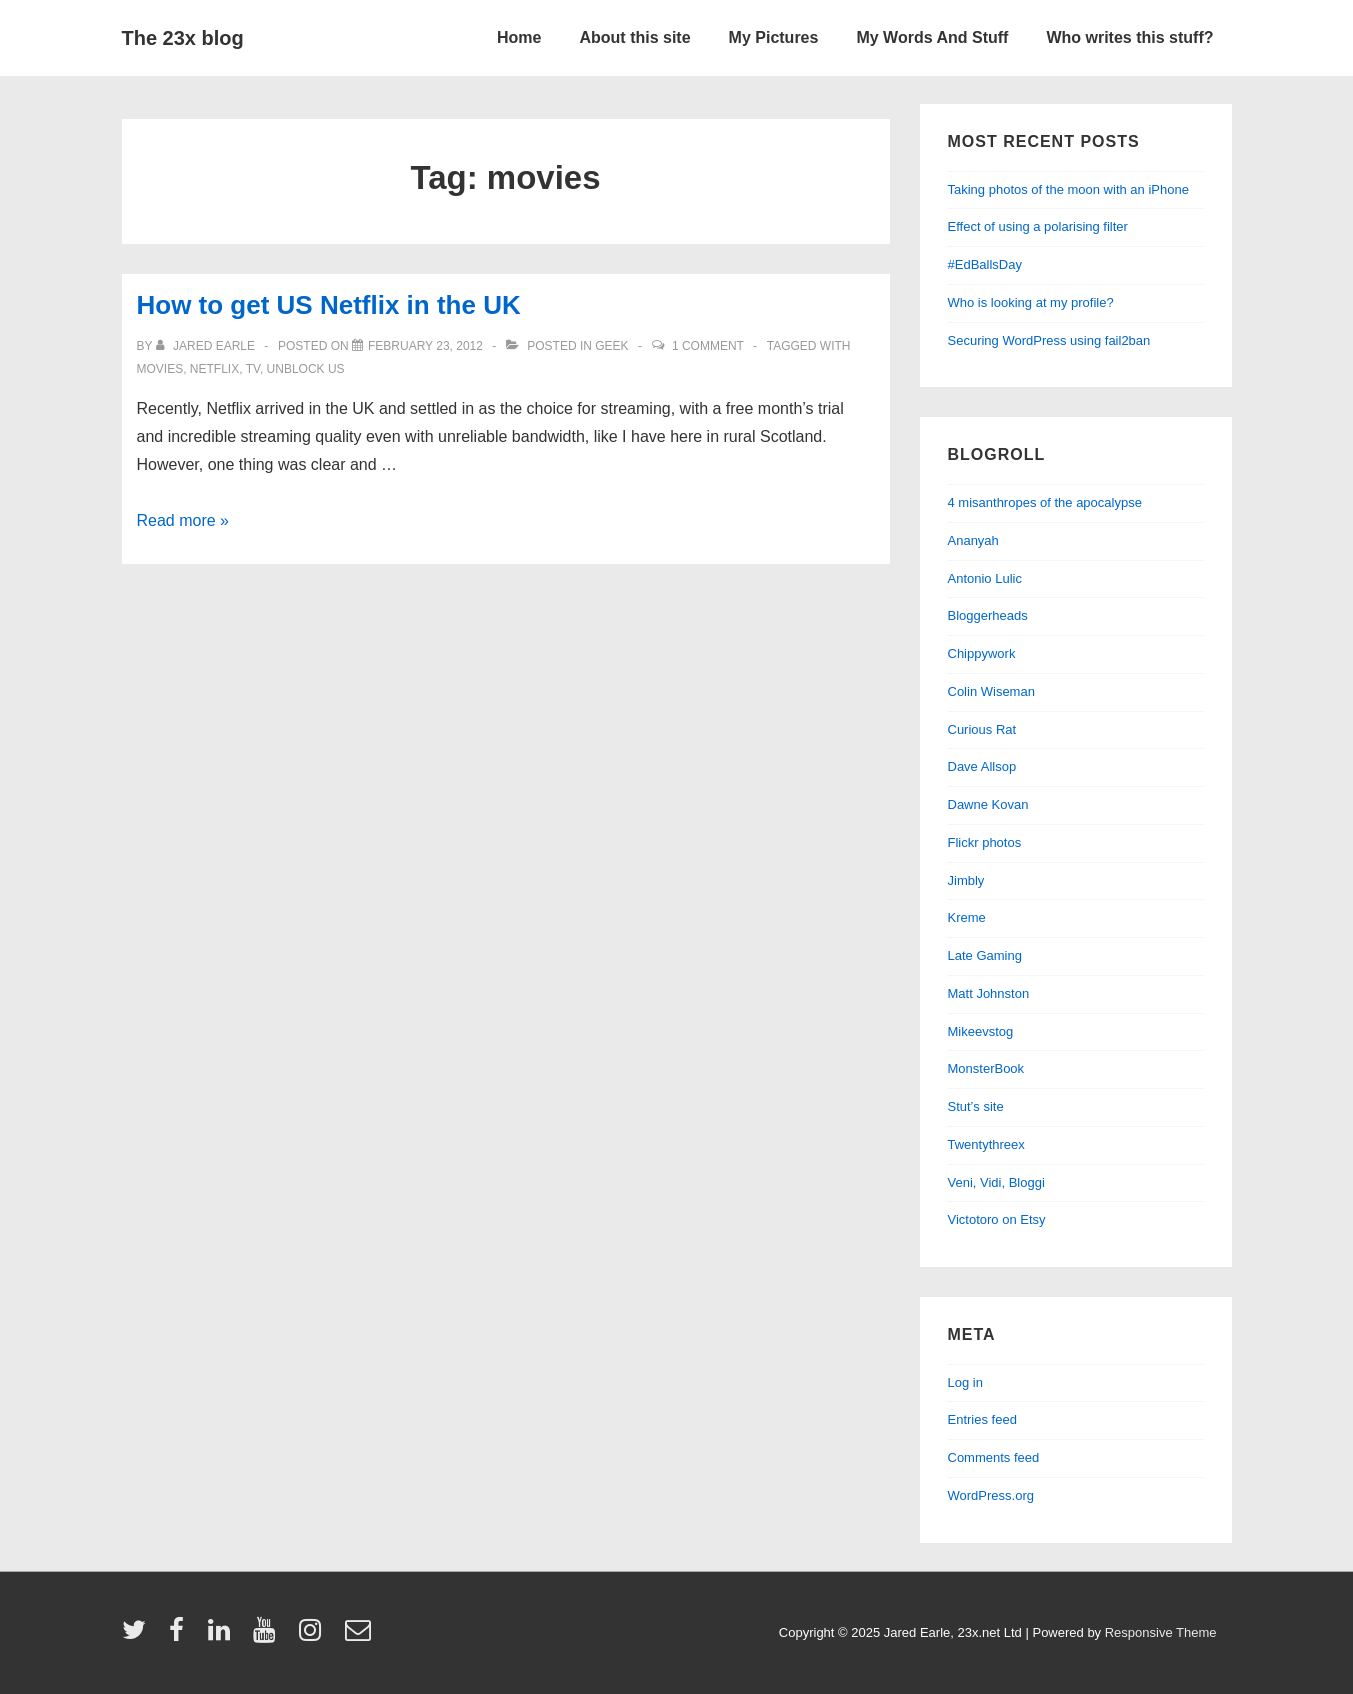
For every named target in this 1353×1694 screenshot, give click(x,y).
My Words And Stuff (932, 37)
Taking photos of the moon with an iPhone (1068, 189)
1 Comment (708, 346)
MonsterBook (986, 1068)
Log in (965, 1382)
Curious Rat (982, 729)
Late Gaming (985, 955)
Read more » (183, 520)
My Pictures (774, 37)
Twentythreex (986, 1144)
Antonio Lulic (985, 578)
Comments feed (994, 1457)
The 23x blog (183, 38)
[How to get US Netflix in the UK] (425, 346)
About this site (634, 37)
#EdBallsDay (985, 264)
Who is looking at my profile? (1031, 302)
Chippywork (982, 653)
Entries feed (982, 1419)
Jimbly (966, 880)
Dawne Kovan (988, 804)
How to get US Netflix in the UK (329, 305)
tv (253, 369)
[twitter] (138, 1636)
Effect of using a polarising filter (1038, 226)
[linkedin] (223, 1636)
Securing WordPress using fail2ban (1049, 340)
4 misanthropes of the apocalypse (1045, 502)
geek (611, 346)
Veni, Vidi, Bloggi (996, 1182)
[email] (360, 1636)
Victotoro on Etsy (997, 1219)
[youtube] (268, 1636)
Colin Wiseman (991, 691)
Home (519, 37)
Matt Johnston (989, 993)
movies (160, 369)
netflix (214, 369)
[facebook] (181, 1636)
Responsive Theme (1161, 1632)
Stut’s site (976, 1106)
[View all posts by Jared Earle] (207, 346)
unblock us (306, 369)
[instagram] (314, 1636)
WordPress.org (991, 1495)
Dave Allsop (982, 766)
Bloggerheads (988, 615)
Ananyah (973, 540)
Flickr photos (985, 842)
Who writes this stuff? (1129, 37)
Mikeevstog (981, 1031)
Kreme (967, 917)
